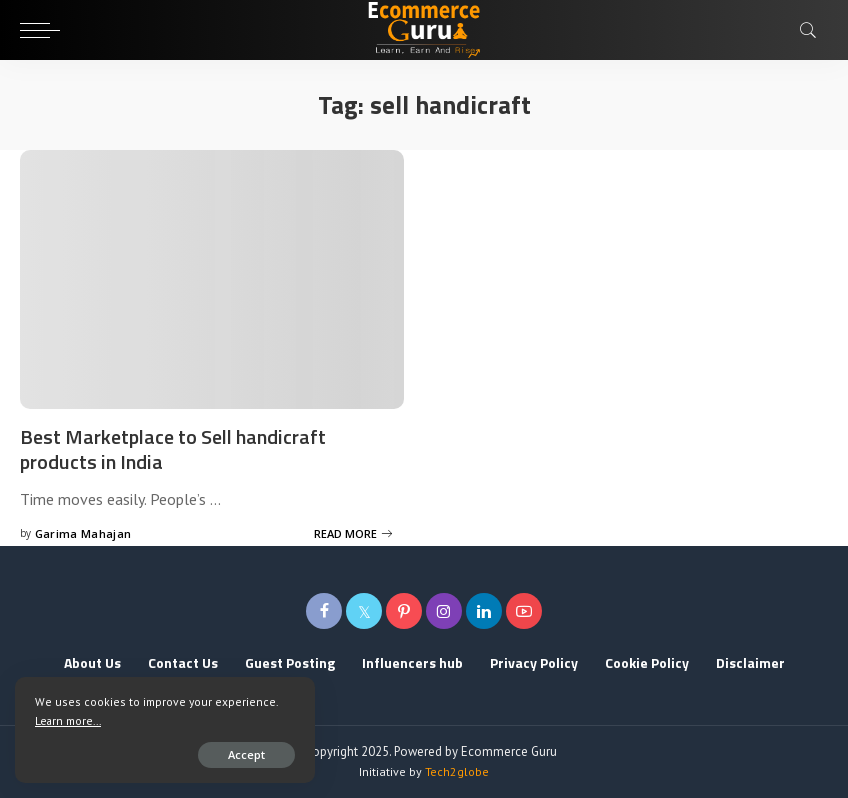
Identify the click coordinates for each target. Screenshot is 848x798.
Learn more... (68, 720)
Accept (246, 754)
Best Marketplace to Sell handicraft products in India (173, 449)
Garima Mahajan (83, 533)
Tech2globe (457, 771)
